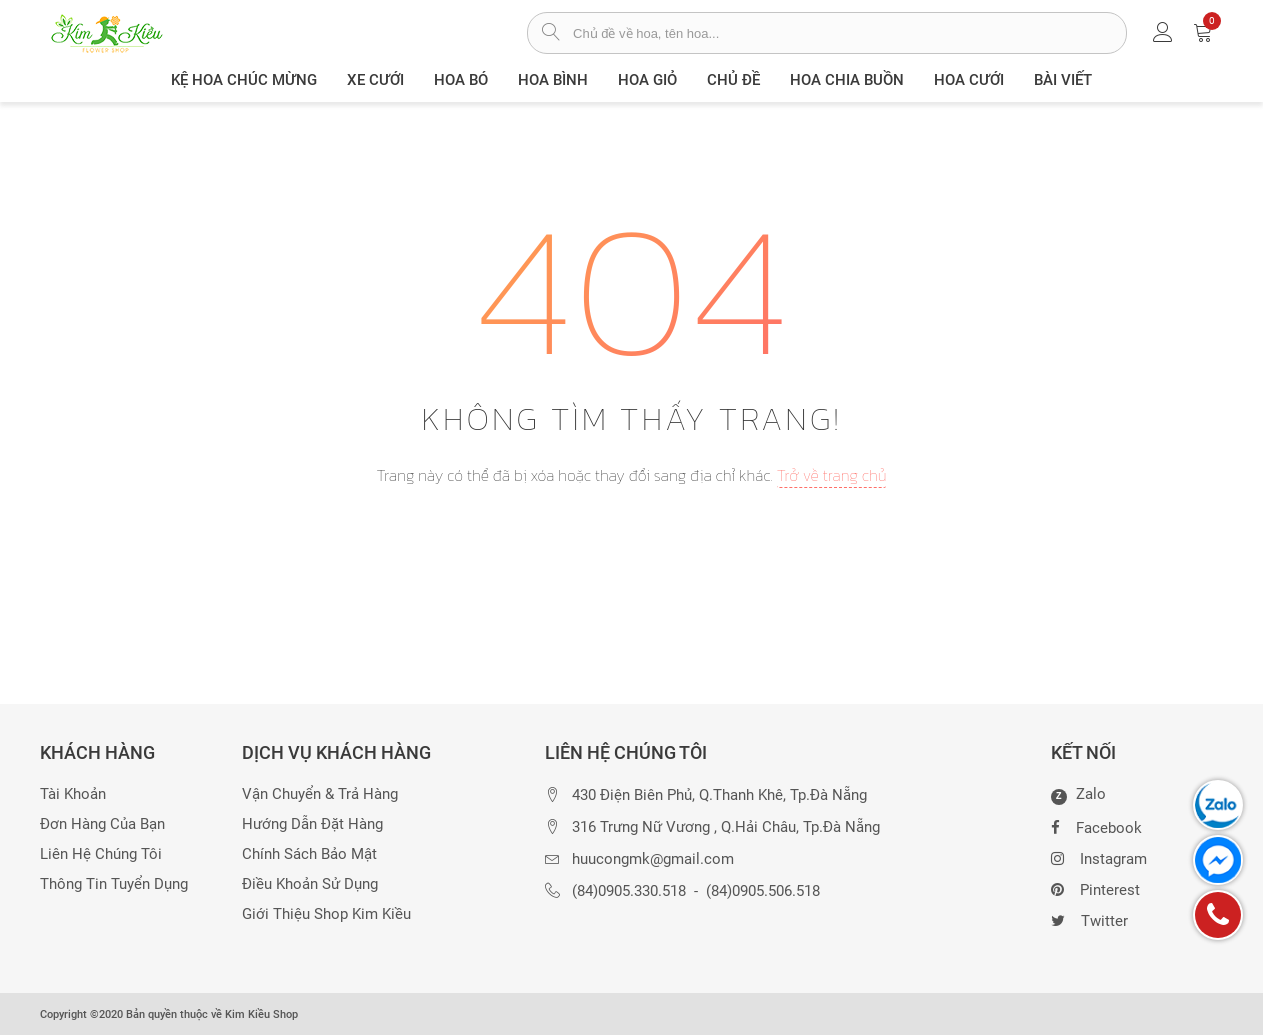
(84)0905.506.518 (763, 891)
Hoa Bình (553, 80)
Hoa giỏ (647, 80)
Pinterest (1095, 888)
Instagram (1099, 857)
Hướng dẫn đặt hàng (312, 824)
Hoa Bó (461, 80)
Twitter (1089, 919)
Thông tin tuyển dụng (114, 884)
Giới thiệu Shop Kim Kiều (326, 914)
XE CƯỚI (375, 80)
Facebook (1096, 826)
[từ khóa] (849, 33)
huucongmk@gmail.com (653, 859)
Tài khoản (73, 794)
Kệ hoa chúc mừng (244, 80)
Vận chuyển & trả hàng (320, 794)
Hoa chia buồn (847, 80)
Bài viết (1063, 80)
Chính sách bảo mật (309, 854)
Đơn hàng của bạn (102, 824)
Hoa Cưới (969, 80)
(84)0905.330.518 (629, 891)
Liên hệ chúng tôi (101, 854)
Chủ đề (733, 80)
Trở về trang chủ (832, 475)
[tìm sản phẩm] (550, 34)
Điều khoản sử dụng (310, 884)
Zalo (1078, 795)
